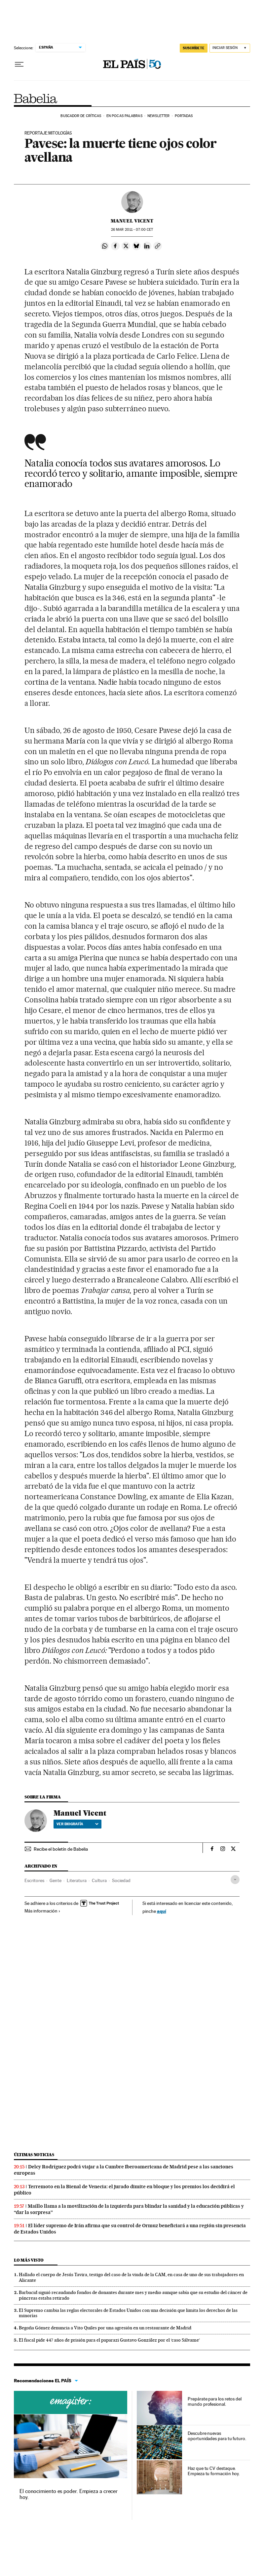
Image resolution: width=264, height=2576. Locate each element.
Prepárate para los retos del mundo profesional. (215, 2401)
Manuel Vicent (132, 221)
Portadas (184, 116)
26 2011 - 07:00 (132, 229)
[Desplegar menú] (19, 64)
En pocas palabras (124, 116)
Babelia (36, 98)
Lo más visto (29, 2260)
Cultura (99, 1880)
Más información (42, 1910)
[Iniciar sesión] (229, 48)
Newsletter (158, 116)
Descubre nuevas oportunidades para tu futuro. (217, 2436)
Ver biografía (77, 1824)
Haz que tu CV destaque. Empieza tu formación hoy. (214, 2471)
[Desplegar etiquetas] (235, 1879)
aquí (161, 1911)
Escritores (34, 1880)
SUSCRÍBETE (194, 48)
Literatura (77, 1880)
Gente (55, 1880)
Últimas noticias (34, 2154)
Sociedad (121, 1880)
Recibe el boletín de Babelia (61, 1849)
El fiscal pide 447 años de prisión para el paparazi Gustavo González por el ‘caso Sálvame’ (109, 2340)
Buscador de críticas (80, 116)
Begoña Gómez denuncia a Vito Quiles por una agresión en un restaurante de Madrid (105, 2327)
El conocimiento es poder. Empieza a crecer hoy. (68, 2494)
